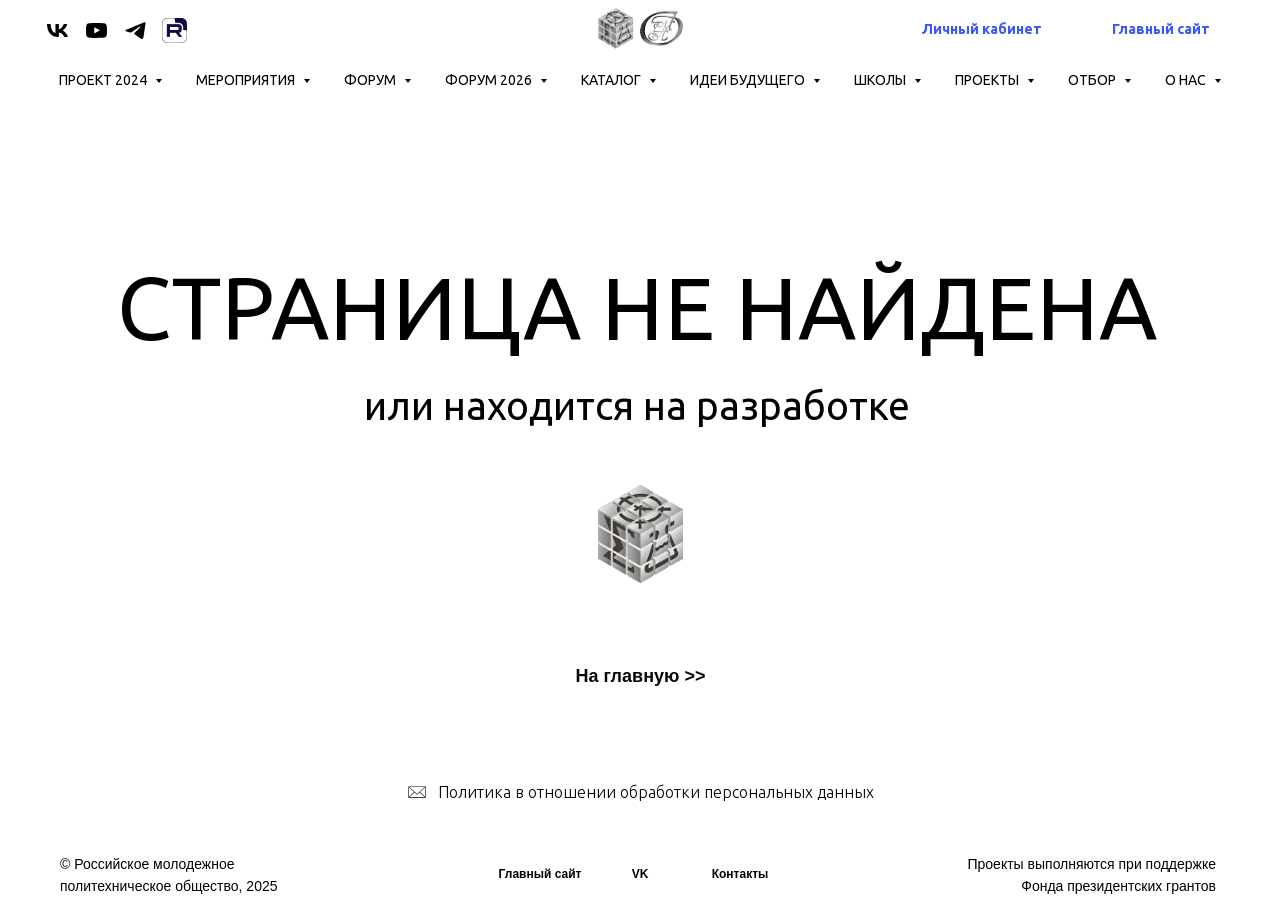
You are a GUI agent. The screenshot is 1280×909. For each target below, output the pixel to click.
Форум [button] (371, 80)
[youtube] (96, 30)
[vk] (57, 30)
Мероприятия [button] (247, 80)
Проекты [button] (988, 80)
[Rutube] (174, 30)
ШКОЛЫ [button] (881, 80)
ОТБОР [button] (1093, 80)
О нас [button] (1187, 80)
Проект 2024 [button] (104, 80)
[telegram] (135, 30)
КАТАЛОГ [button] (612, 80)
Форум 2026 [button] (490, 80)
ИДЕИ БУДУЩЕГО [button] (749, 80)
